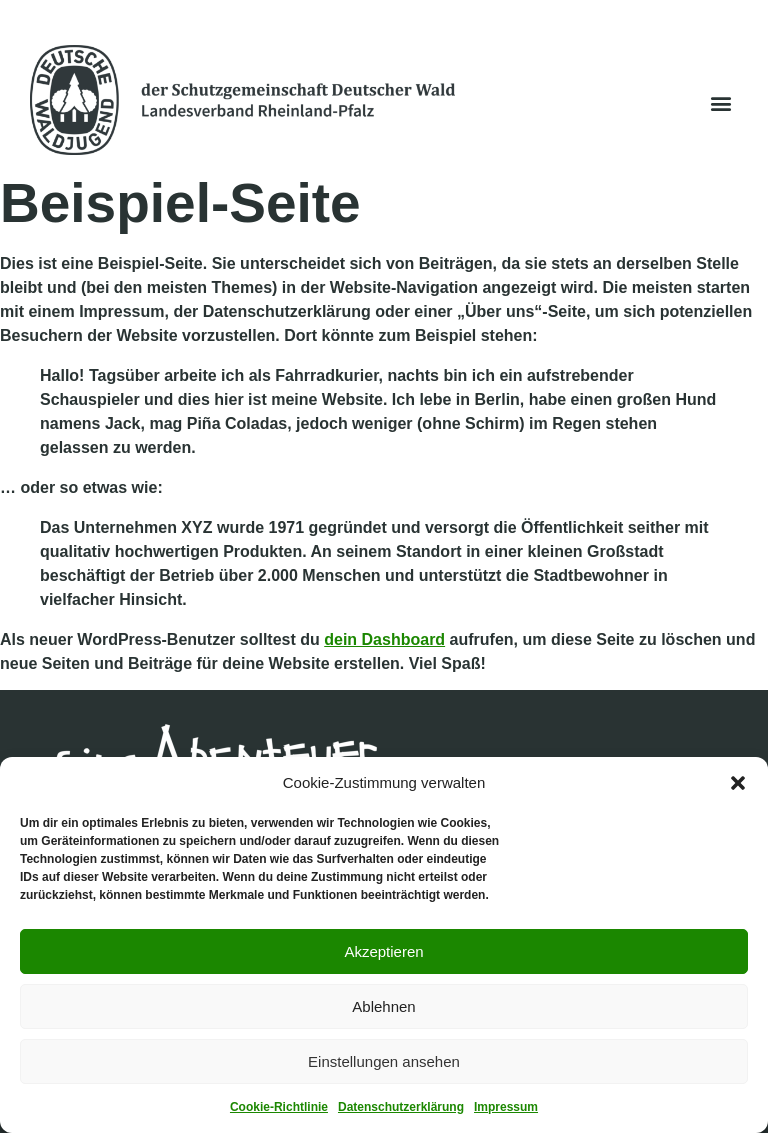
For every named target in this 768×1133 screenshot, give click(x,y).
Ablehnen (383, 1006)
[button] (738, 783)
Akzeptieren (383, 951)
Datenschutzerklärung (401, 1107)
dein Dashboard (384, 639)
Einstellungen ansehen (384, 1061)
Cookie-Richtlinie (279, 1107)
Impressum (506, 1107)
